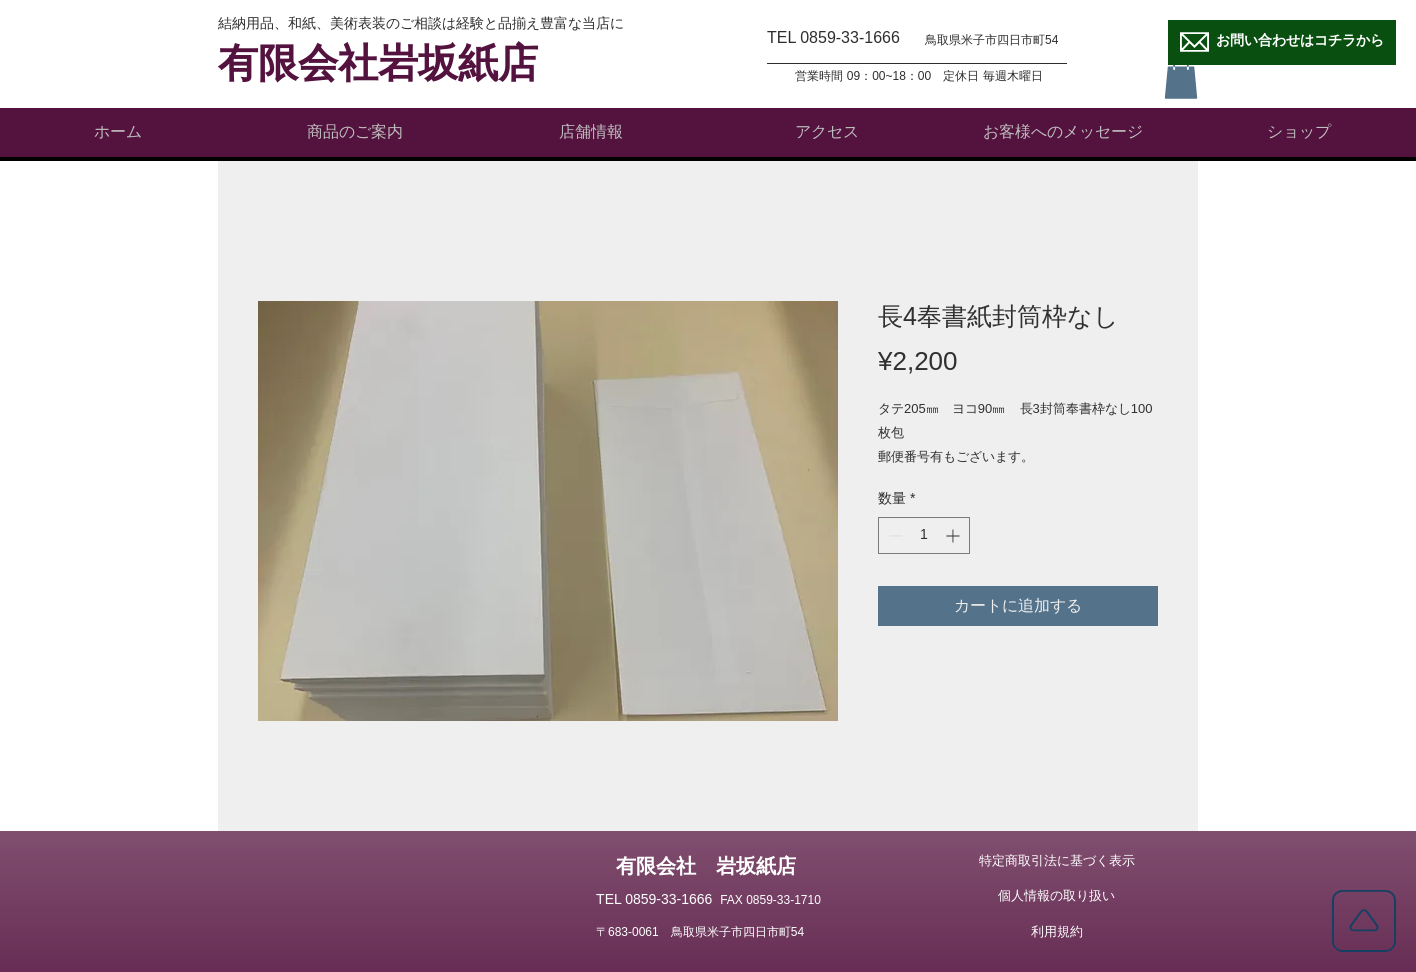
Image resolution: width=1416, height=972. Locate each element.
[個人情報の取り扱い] (1056, 896)
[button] (1181, 78)
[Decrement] (893, 535)
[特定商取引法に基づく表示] (1056, 861)
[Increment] (954, 535)
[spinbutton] (924, 535)
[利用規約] (1056, 932)
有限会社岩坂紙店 (378, 64)
